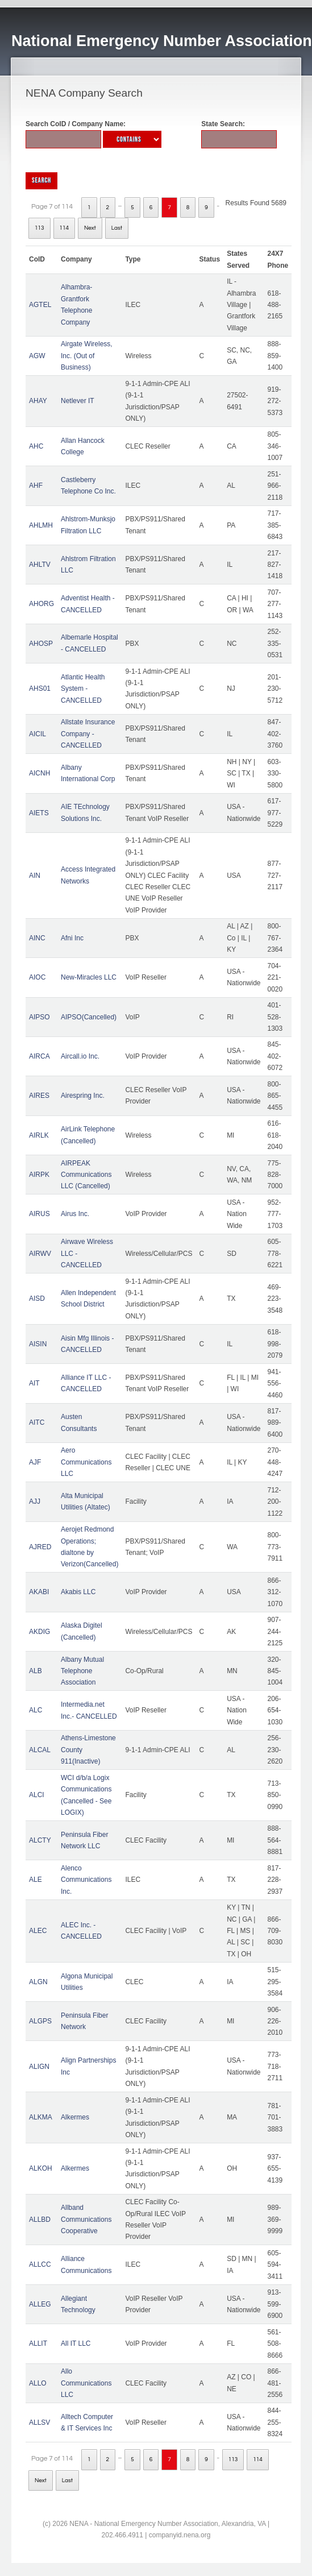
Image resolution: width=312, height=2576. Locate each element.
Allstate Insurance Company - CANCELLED (88, 733)
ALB (35, 1671)
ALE (35, 1880)
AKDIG (39, 1632)
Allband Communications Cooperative (86, 2219)
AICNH (39, 773)
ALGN (38, 1982)
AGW (37, 356)
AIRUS (39, 1214)
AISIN (38, 1344)
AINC (37, 938)
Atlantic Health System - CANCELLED (83, 688)
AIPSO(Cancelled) (89, 1017)
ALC (35, 1710)
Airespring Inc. (83, 1096)
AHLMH (41, 525)
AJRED (40, 1547)
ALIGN (39, 2067)
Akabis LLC (78, 1592)
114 (64, 228)
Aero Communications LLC (86, 1462)
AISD (37, 1298)
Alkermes (75, 2117)
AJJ (34, 1501)
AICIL (37, 734)
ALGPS (40, 2021)
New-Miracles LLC (89, 977)
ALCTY (40, 1840)
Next (90, 228)
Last (116, 228)
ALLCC (40, 2264)
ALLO (38, 2383)
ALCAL (40, 1750)
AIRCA (39, 1056)
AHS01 (40, 688)
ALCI (36, 1795)
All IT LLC (75, 2343)
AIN (34, 876)
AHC (36, 446)
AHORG (41, 604)
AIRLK (39, 1135)
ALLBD (40, 2220)
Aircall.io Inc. (80, 1056)
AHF (36, 486)
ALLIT (38, 2343)
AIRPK (39, 1175)
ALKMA (40, 2117)
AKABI (39, 1592)
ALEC (38, 1931)
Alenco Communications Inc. (86, 1879)
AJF (35, 1462)
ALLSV (39, 2422)
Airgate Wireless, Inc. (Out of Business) (87, 355)
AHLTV (40, 565)
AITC (36, 1422)
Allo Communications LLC (86, 2383)
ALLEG (40, 2304)
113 (39, 228)
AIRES (39, 1096)
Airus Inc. (75, 1214)
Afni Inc (72, 938)
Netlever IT (77, 401)
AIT (34, 1383)
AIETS (39, 813)
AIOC (37, 977)
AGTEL (40, 305)
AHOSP (41, 644)
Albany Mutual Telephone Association (82, 1671)
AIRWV (40, 1254)
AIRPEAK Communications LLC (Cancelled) (86, 1174)
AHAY (38, 401)
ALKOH (40, 2168)
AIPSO (39, 1017)
